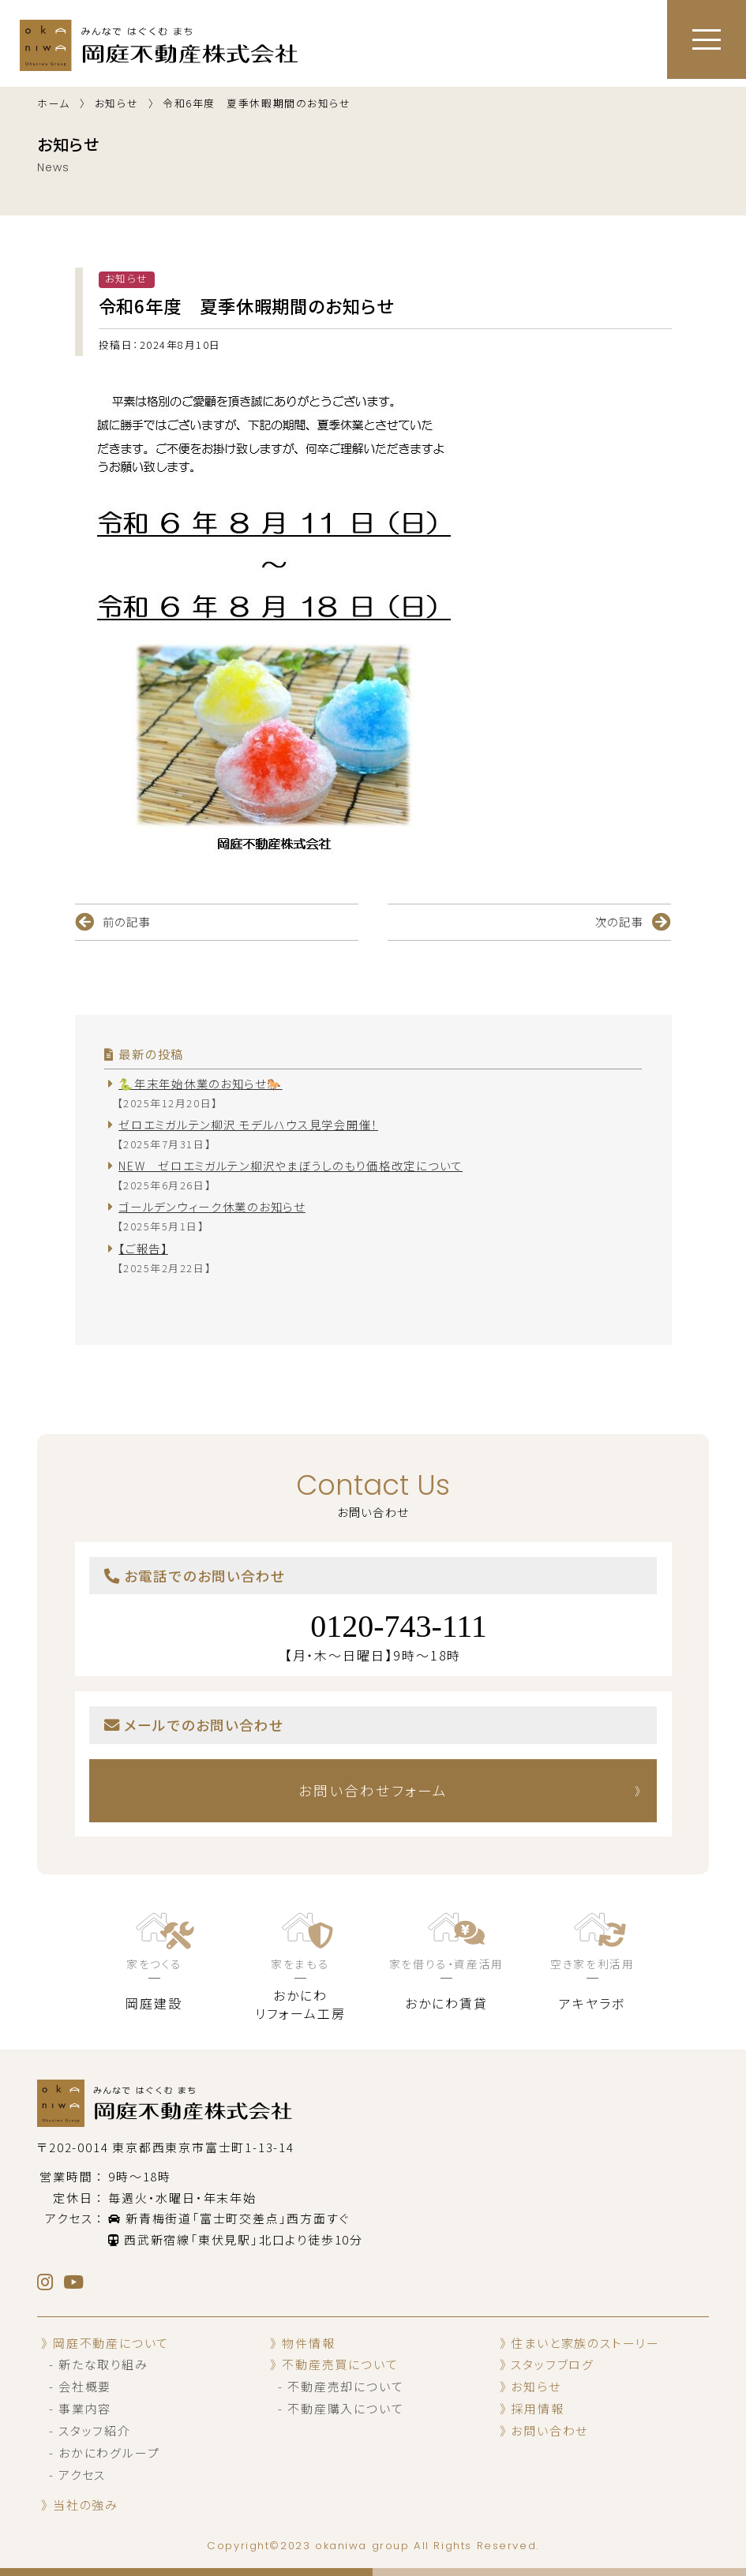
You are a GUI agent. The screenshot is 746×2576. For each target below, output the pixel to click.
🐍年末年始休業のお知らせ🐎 (200, 1083)
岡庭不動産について (111, 2342)
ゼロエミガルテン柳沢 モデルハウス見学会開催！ (248, 1124)
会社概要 (84, 2387)
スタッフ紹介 (94, 2431)
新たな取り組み (103, 2365)
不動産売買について (340, 2365)
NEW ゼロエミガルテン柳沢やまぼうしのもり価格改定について (290, 1165)
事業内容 (84, 2409)
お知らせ (535, 2387)
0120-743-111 (398, 1626)
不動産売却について (345, 2387)
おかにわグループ (108, 2453)
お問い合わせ (549, 2431)
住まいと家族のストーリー (585, 2342)
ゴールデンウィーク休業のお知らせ (212, 1206)
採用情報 (537, 2409)
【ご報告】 (143, 1248)
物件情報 (308, 2342)
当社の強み (85, 2505)
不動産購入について (345, 2409)
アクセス (82, 2475)
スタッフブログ (552, 2365)
